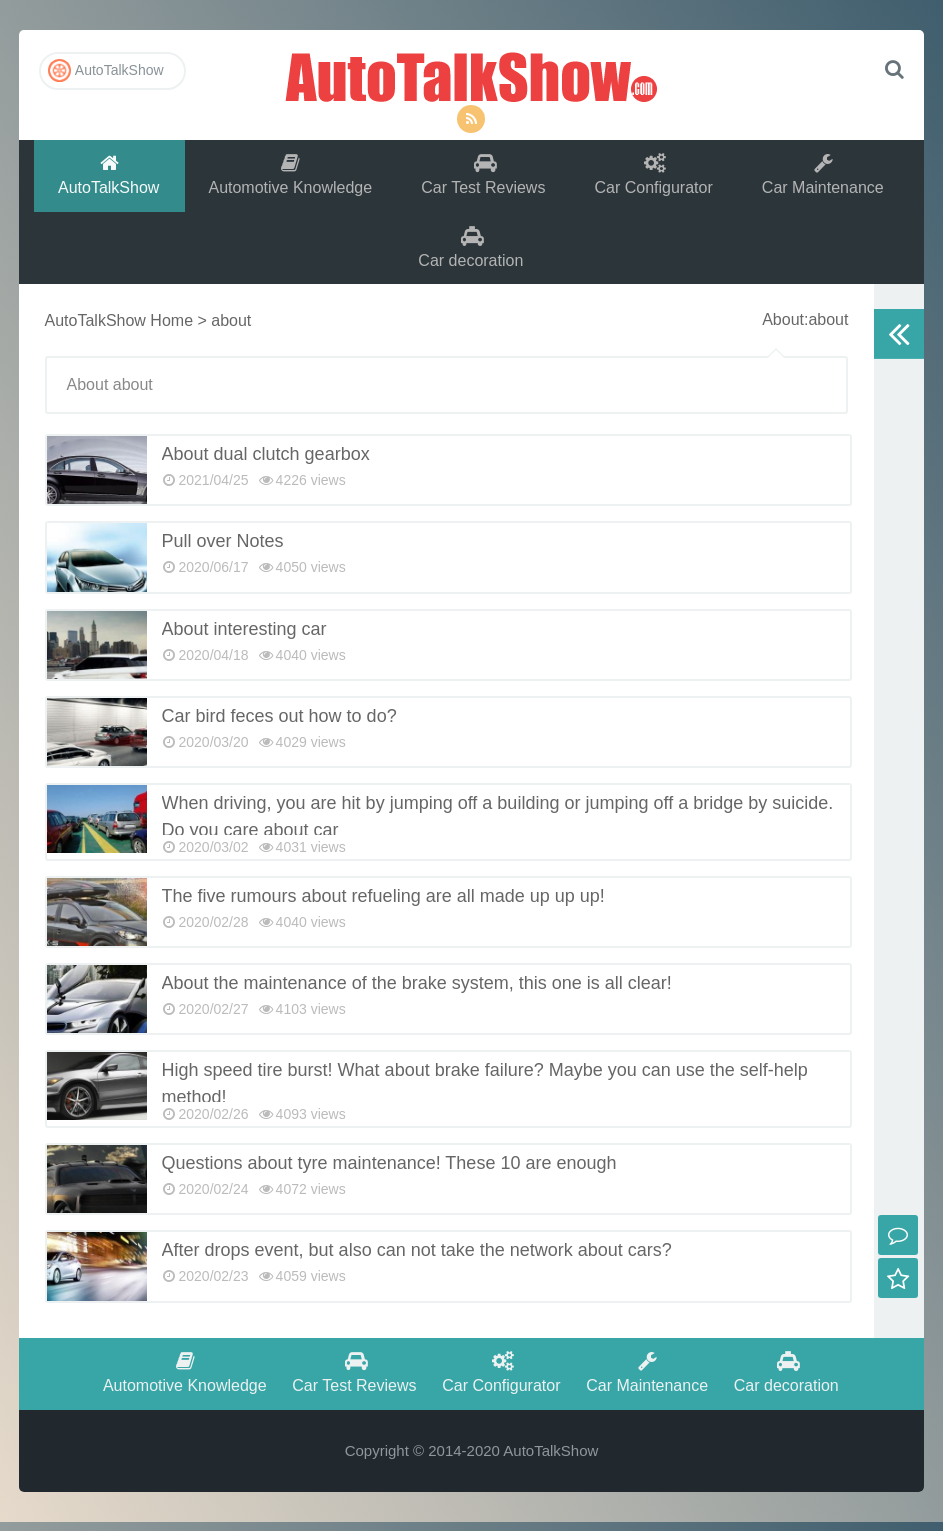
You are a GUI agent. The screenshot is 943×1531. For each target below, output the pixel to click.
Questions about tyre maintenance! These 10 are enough (389, 1169)
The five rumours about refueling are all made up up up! (383, 902)
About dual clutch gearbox (266, 460)
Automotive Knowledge (290, 176)
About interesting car (244, 634)
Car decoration (471, 251)
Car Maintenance (825, 176)
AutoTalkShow (471, 75)
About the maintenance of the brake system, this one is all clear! (417, 989)
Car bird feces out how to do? (279, 722)
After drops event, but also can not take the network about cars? (417, 1256)
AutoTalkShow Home (119, 326)
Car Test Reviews (484, 176)
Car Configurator (655, 176)
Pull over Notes (223, 547)
